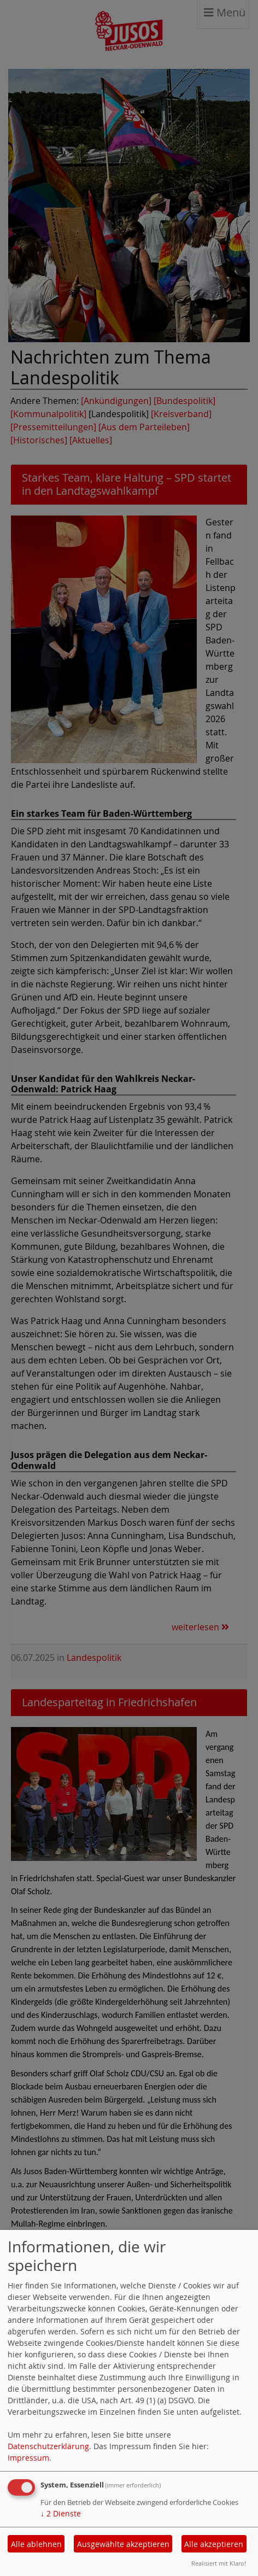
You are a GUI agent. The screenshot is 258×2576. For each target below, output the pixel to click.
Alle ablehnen (36, 2544)
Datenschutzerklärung (48, 2446)
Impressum (28, 2457)
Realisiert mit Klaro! (218, 2563)
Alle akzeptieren (213, 2544)
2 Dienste (60, 2513)
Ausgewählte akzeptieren (123, 2544)
